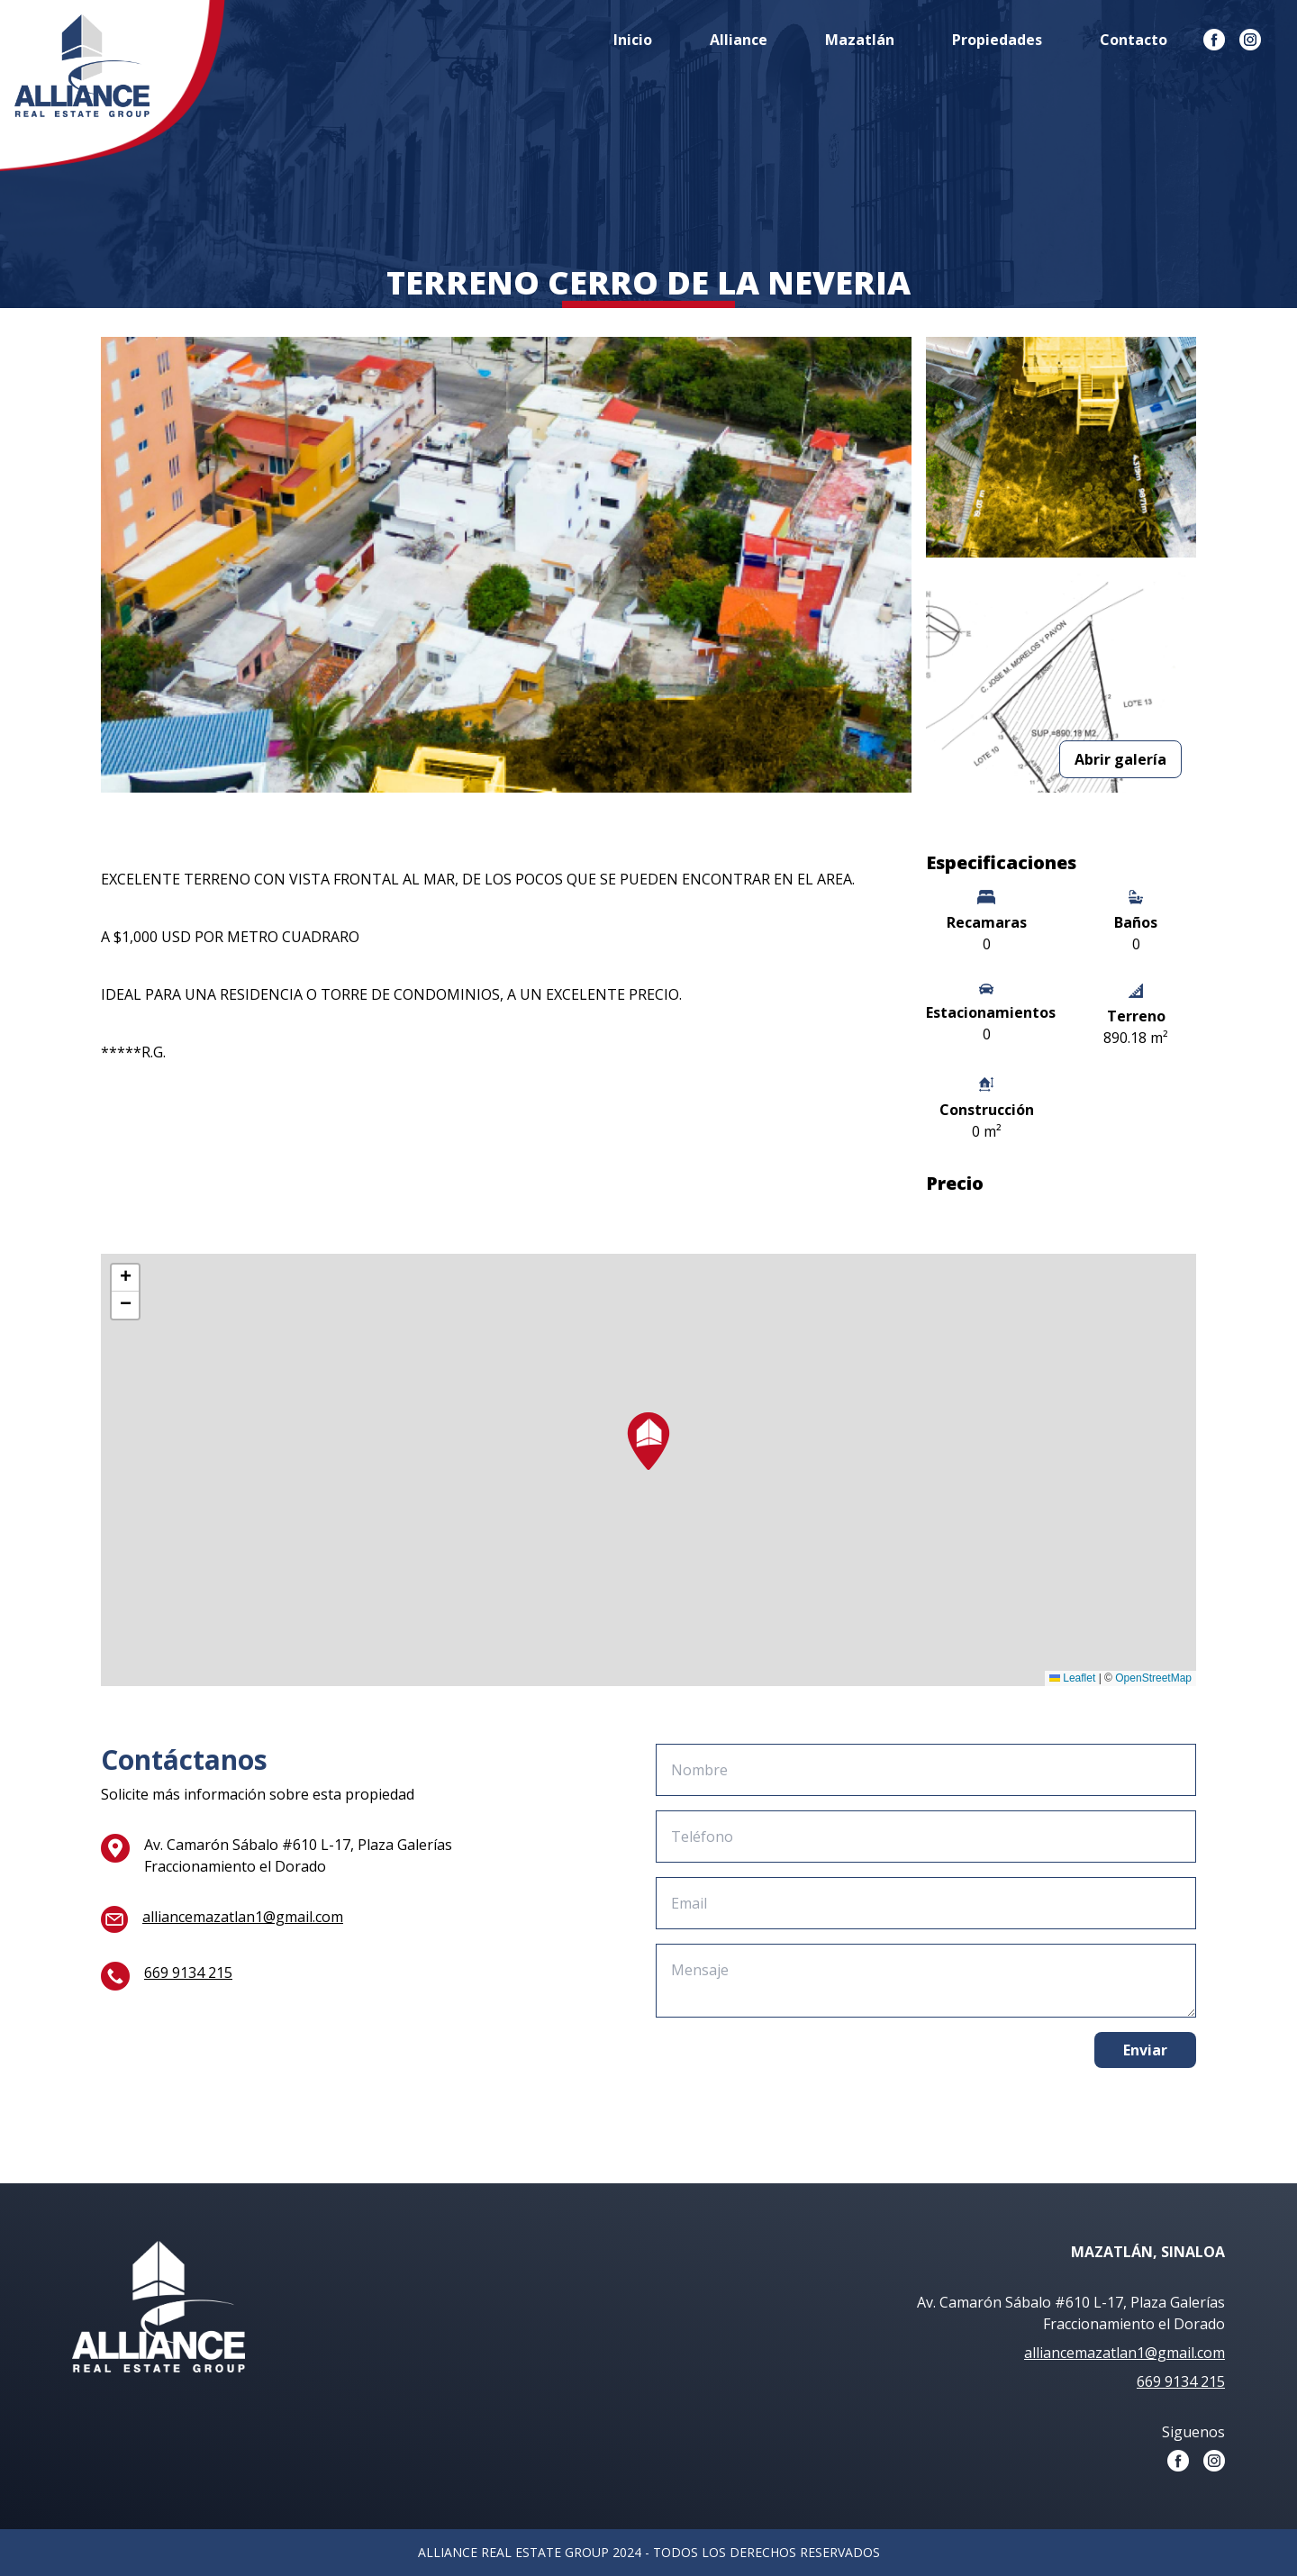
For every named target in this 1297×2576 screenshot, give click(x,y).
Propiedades (997, 40)
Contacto (1133, 40)
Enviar (1145, 2050)
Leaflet (1072, 1678)
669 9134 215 (188, 1972)
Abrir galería (1120, 759)
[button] (648, 1441)
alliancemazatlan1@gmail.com (242, 1917)
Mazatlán (859, 40)
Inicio (632, 40)
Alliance (738, 40)
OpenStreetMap (1153, 1678)
